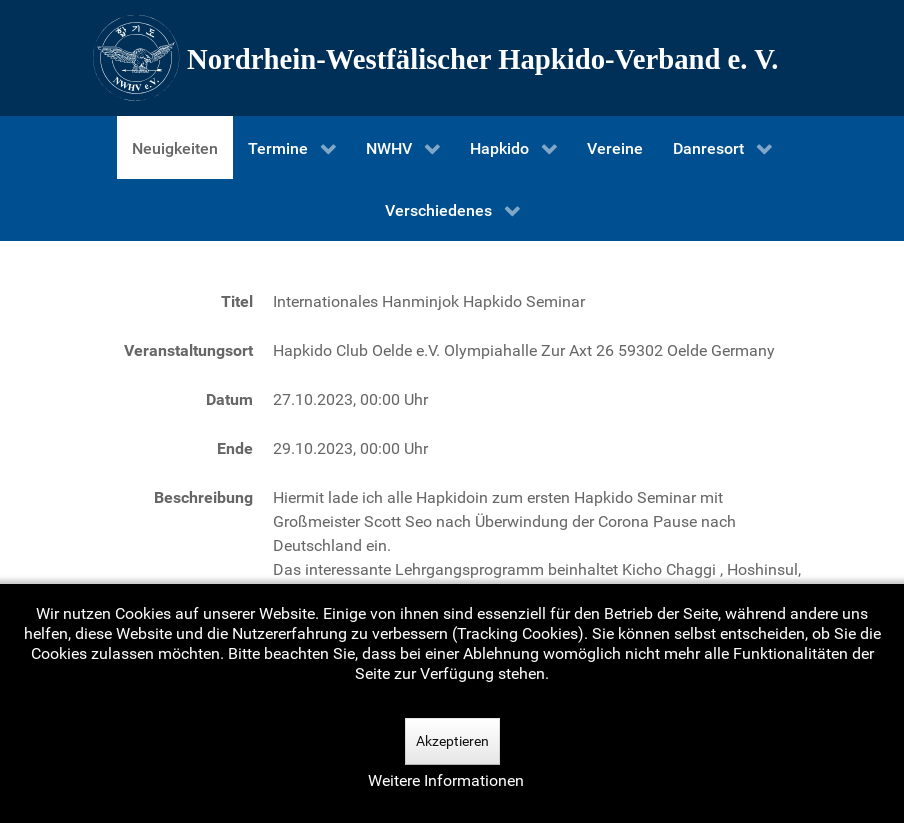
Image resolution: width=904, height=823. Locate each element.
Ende (235, 448)
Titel (237, 301)
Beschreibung (203, 497)
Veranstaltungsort (188, 350)
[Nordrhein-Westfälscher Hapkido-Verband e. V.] (452, 58)
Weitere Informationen (446, 780)
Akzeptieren (452, 741)
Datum (229, 399)
